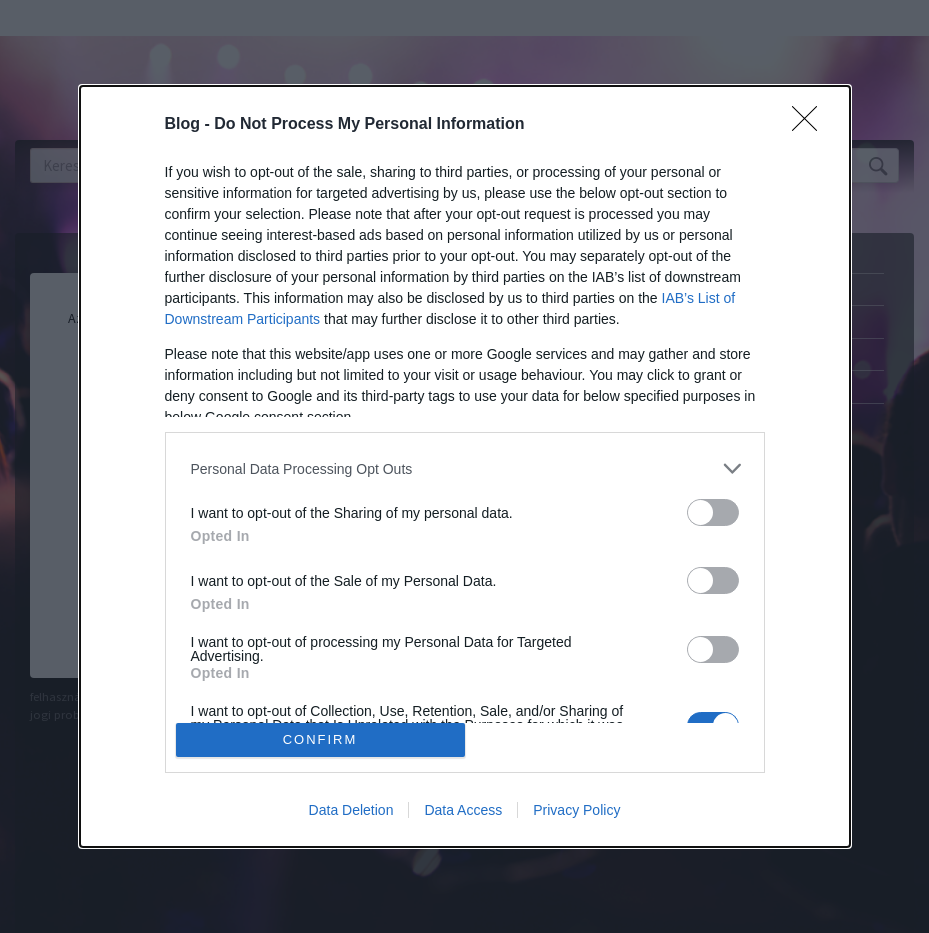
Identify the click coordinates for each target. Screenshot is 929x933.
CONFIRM (320, 739)
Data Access (463, 810)
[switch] (713, 512)
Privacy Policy (576, 810)
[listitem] (465, 468)
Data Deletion (351, 810)
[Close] (811, 125)
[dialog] (465, 466)
